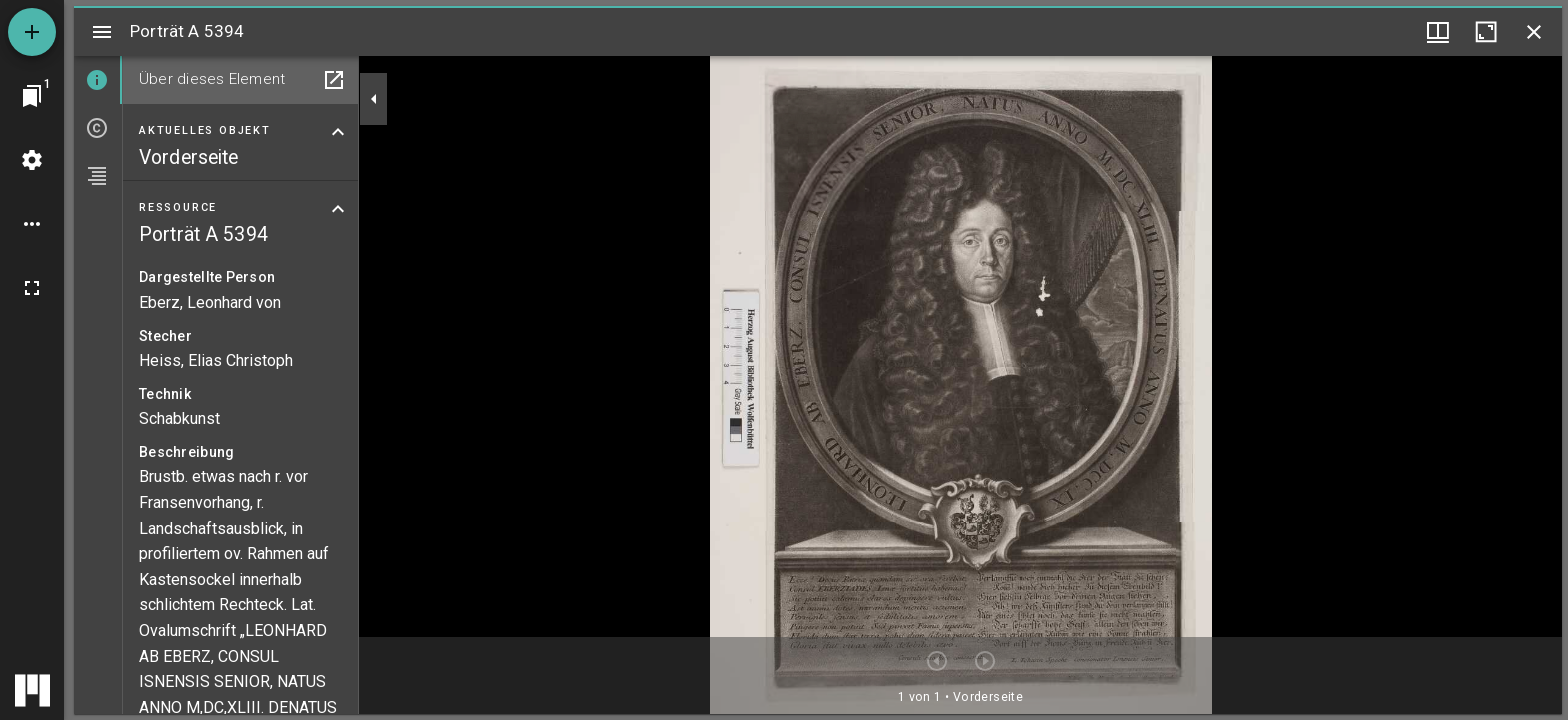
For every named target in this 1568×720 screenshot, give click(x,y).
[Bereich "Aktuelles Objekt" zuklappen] (338, 132)
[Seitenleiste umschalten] (102, 32)
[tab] (98, 80)
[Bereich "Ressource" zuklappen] (338, 209)
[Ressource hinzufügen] (32, 32)
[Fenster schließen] (1534, 32)
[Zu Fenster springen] (32, 96)
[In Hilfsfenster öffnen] (334, 80)
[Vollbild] (32, 288)
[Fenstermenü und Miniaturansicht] (1438, 32)
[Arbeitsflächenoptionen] (32, 224)
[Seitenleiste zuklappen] (374, 99)
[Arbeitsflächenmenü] (32, 160)
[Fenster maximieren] (1486, 32)
